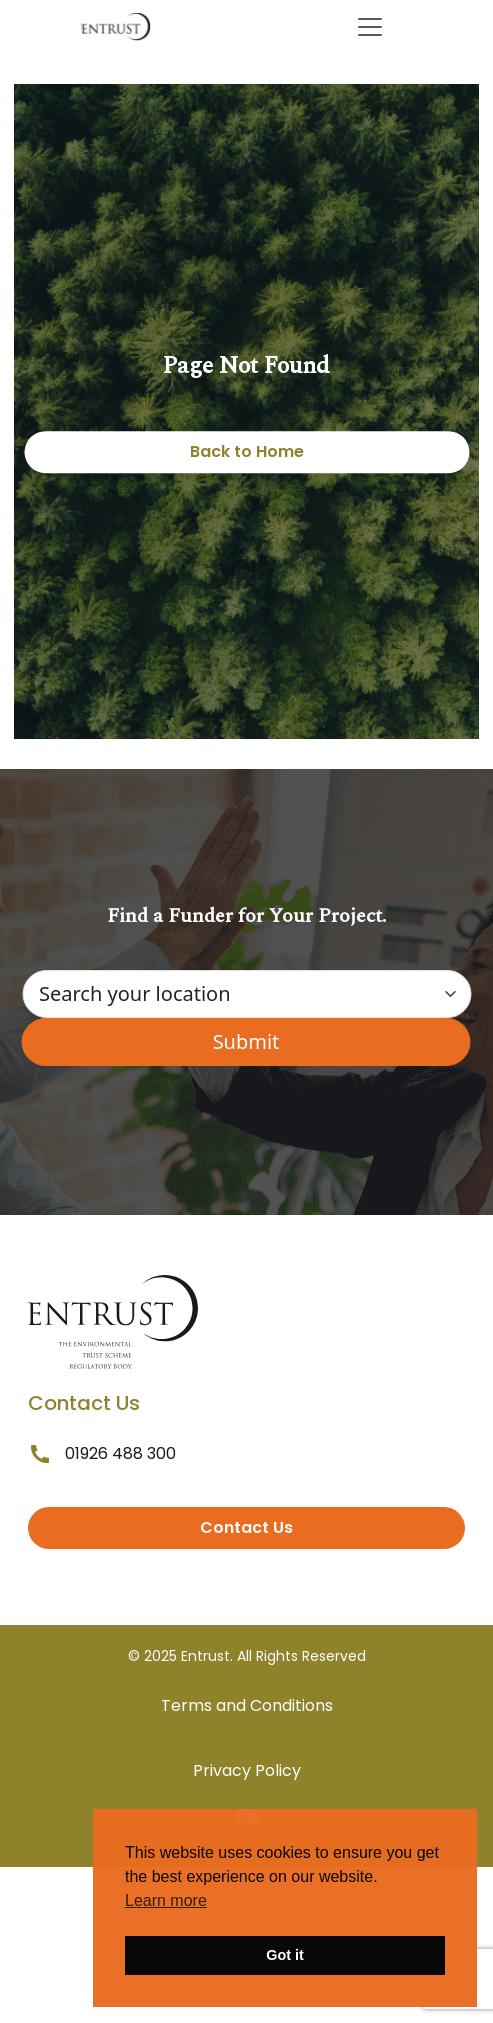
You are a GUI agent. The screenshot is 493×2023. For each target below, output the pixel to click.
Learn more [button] (166, 1900)
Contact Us (246, 1527)
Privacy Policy (247, 1770)
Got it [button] (285, 1955)
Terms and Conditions (247, 1705)
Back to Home (247, 451)
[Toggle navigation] (370, 27)
